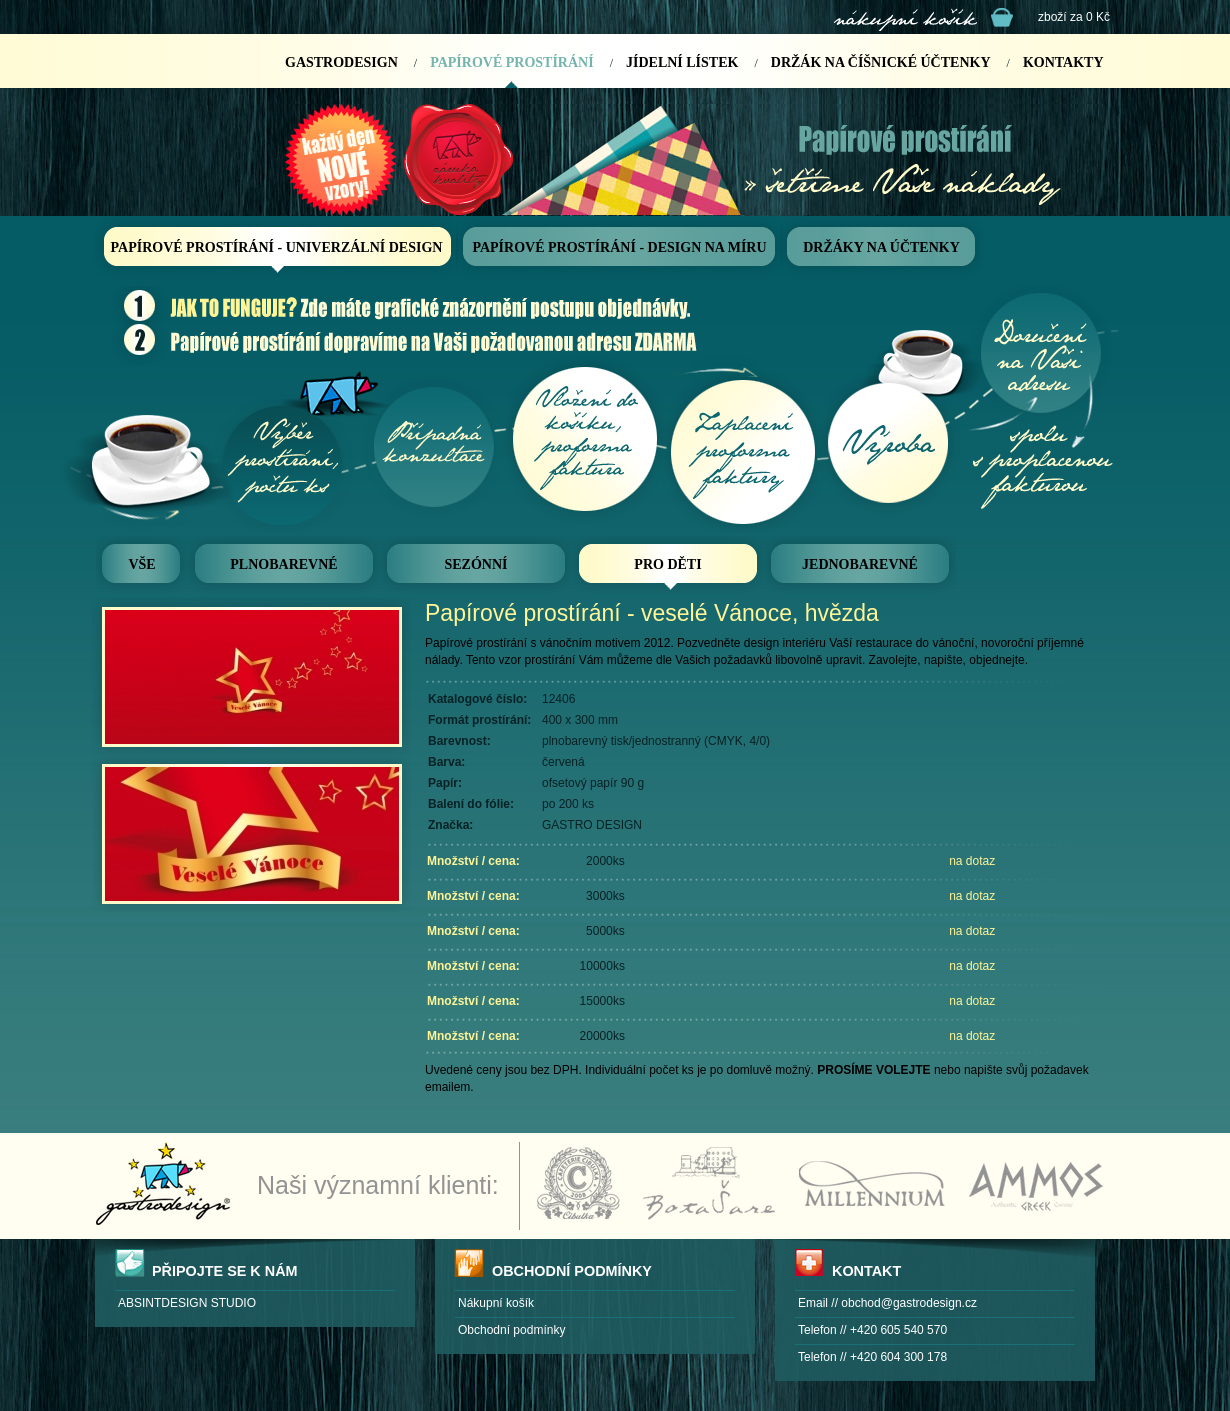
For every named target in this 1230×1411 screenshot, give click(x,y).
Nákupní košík (496, 1303)
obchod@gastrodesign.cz (909, 1303)
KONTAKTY (1063, 62)
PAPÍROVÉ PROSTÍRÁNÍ (511, 62)
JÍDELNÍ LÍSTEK (682, 62)
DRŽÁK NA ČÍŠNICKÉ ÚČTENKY (881, 62)
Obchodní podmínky (511, 1330)
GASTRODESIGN (341, 62)
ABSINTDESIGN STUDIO (187, 1303)
